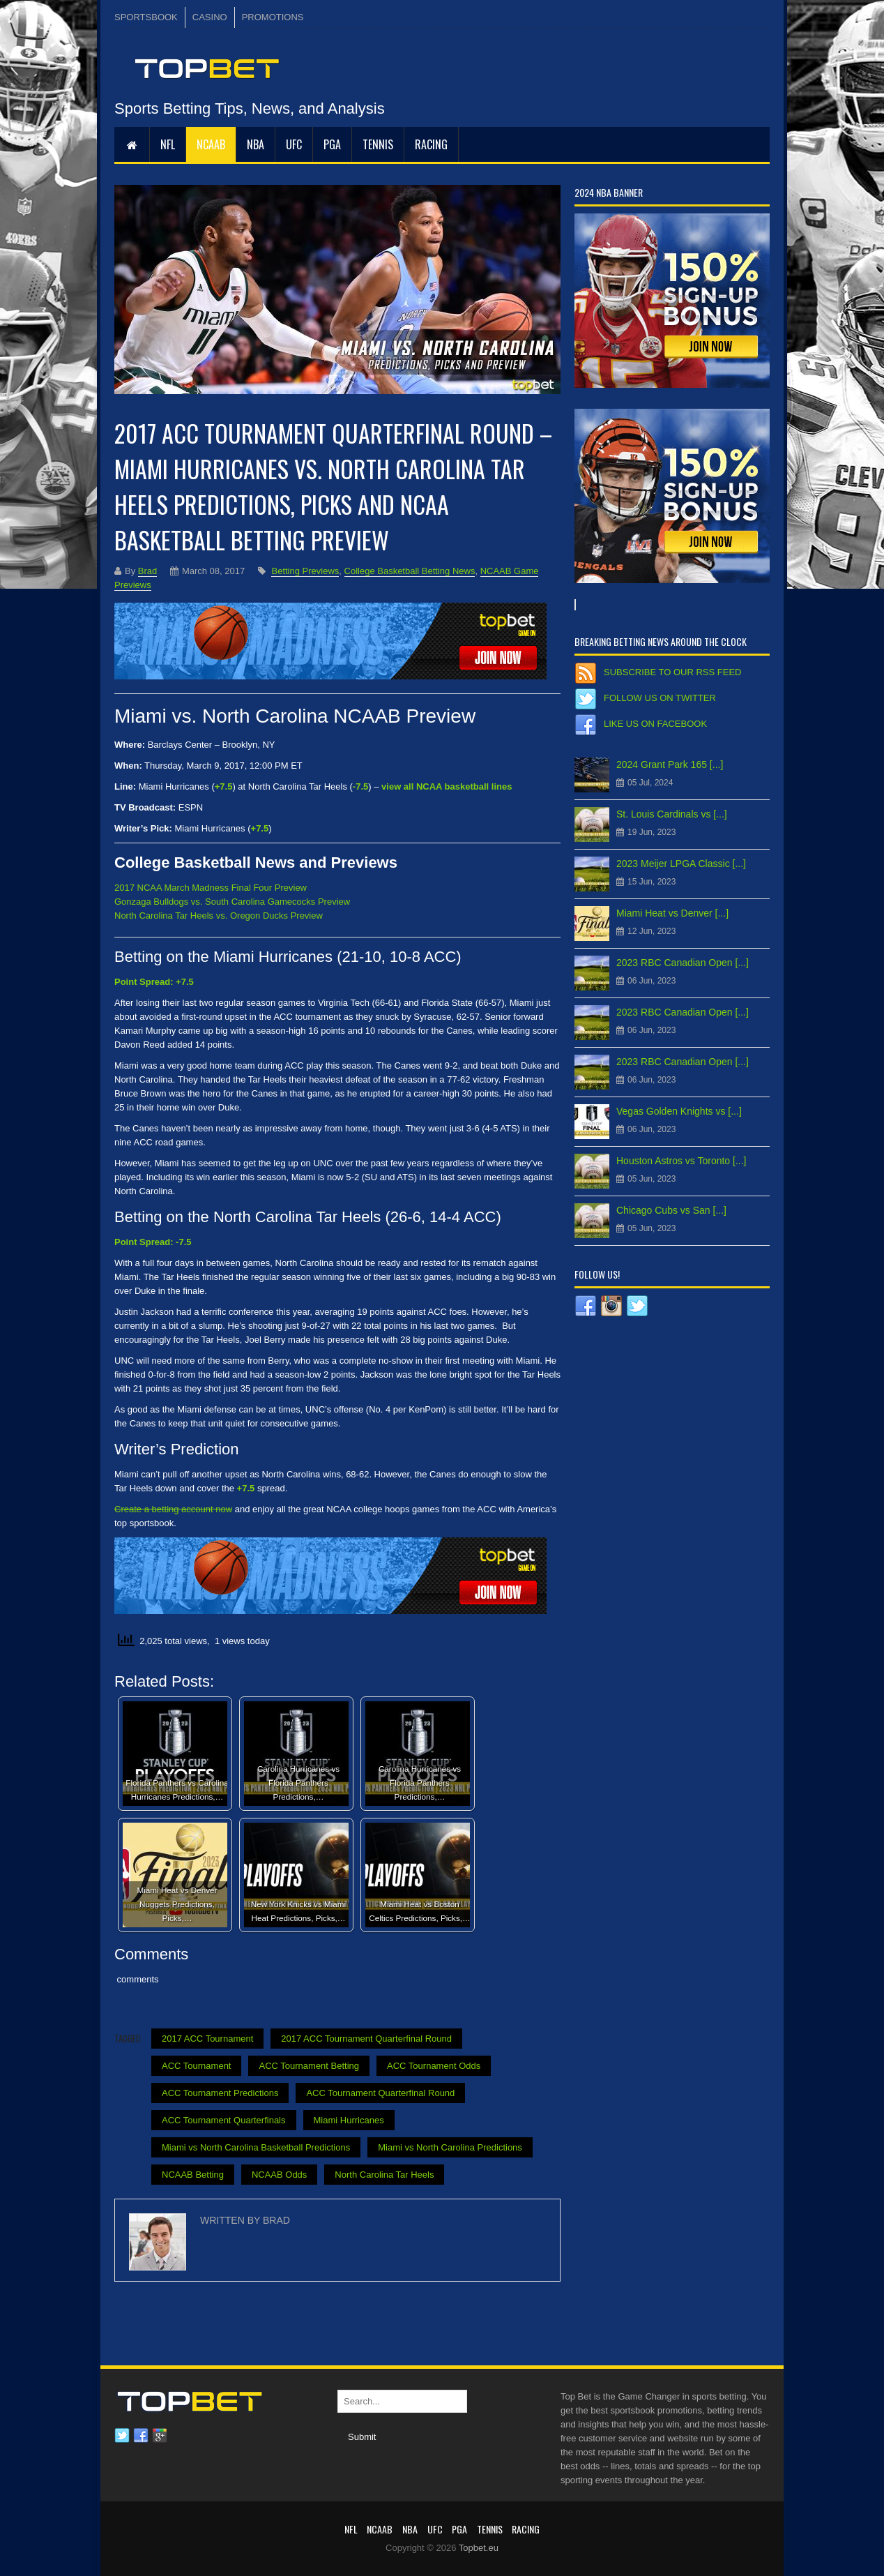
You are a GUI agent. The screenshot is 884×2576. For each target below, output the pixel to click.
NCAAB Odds (279, 2174)
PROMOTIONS (273, 17)
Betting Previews (305, 571)
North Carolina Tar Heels (384, 2174)
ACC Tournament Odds (433, 2066)
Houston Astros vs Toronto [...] (681, 1160)
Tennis (378, 144)
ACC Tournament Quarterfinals (224, 2120)
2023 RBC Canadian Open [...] (682, 962)
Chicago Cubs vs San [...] (671, 1210)
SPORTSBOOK (146, 17)
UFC (294, 144)
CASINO (209, 17)
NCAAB (211, 144)
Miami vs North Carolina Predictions (450, 2147)
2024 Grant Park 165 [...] (669, 764)
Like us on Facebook (655, 723)
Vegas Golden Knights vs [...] (679, 1111)
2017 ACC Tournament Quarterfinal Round (366, 2038)
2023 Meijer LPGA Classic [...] (681, 863)
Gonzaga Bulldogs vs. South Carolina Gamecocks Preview (232, 901)
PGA (332, 144)
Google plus (159, 2435)
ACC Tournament (196, 2066)
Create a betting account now (173, 1509)
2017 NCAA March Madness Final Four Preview (210, 887)
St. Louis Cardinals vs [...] (671, 814)
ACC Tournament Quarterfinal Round (380, 2093)
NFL (167, 144)
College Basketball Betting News (409, 571)
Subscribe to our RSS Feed (672, 672)
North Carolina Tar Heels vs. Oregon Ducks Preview (218, 915)
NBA (255, 144)
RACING (431, 144)
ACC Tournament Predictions (220, 2093)
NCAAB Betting (193, 2174)
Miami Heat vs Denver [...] (672, 913)
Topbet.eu (478, 2548)
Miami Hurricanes (349, 2120)
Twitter (122, 2435)
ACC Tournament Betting (309, 2066)
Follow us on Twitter (660, 698)
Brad (147, 571)
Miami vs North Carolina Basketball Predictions (256, 2147)
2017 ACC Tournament (207, 2038)
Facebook (140, 2435)
